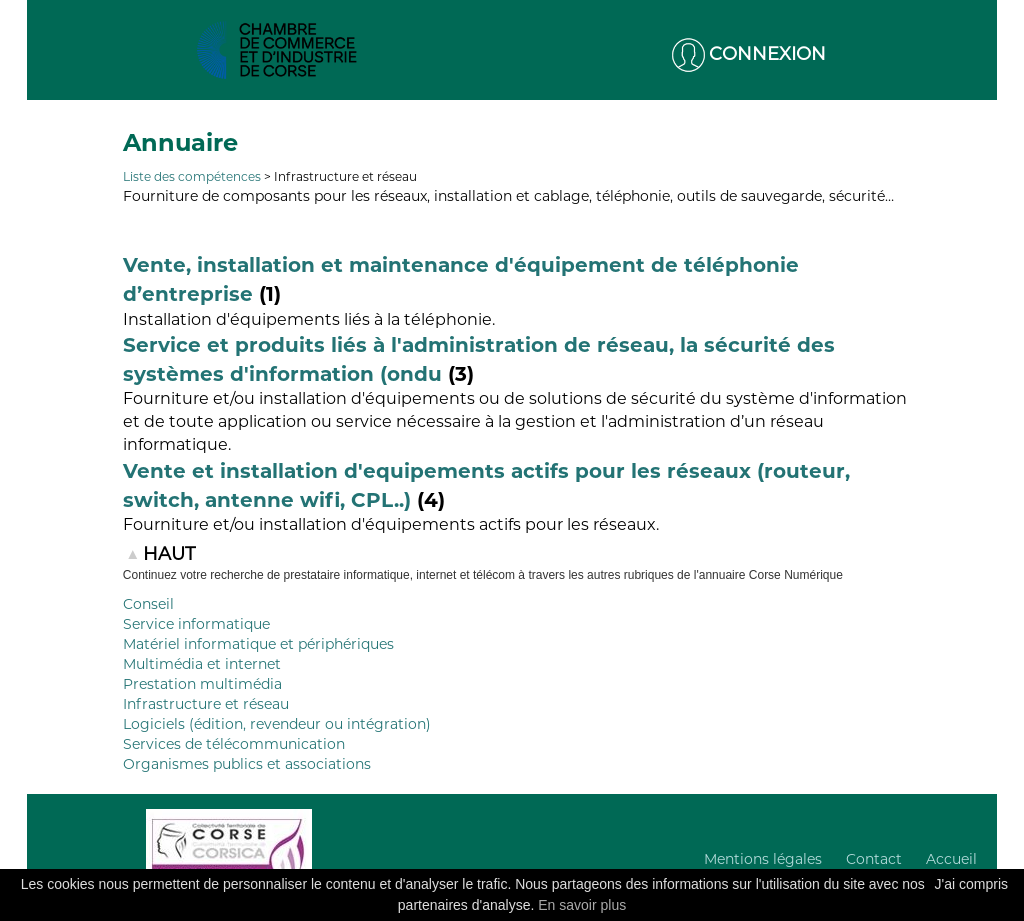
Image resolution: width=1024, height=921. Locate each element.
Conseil (148, 604)
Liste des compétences (192, 176)
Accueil (951, 859)
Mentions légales (763, 859)
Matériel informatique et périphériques (258, 644)
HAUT (169, 554)
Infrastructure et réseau (206, 704)
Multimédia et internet (202, 664)
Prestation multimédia (202, 684)
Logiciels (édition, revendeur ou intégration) (277, 724)
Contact (874, 859)
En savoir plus (582, 905)
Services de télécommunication (234, 744)
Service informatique (196, 624)
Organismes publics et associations (247, 764)
